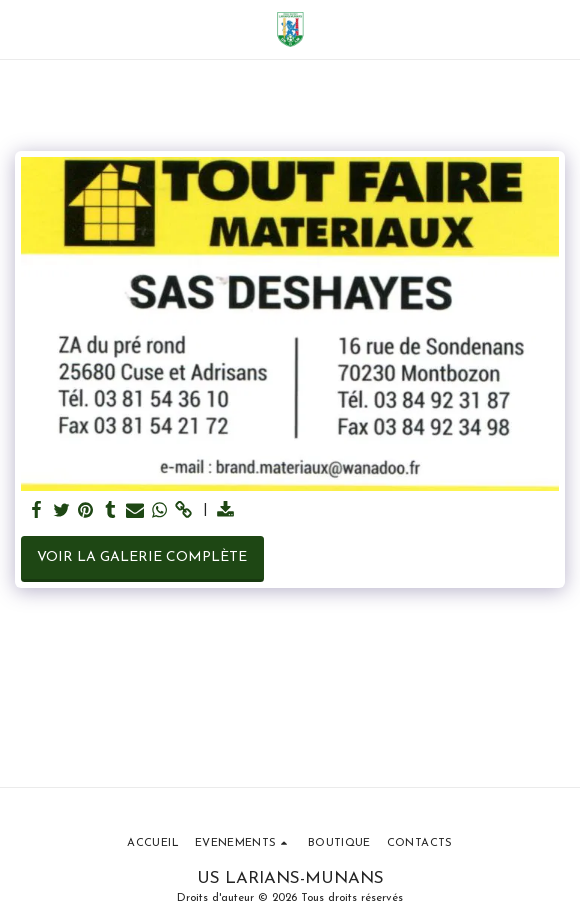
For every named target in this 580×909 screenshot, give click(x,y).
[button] (22, 29)
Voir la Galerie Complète (142, 557)
